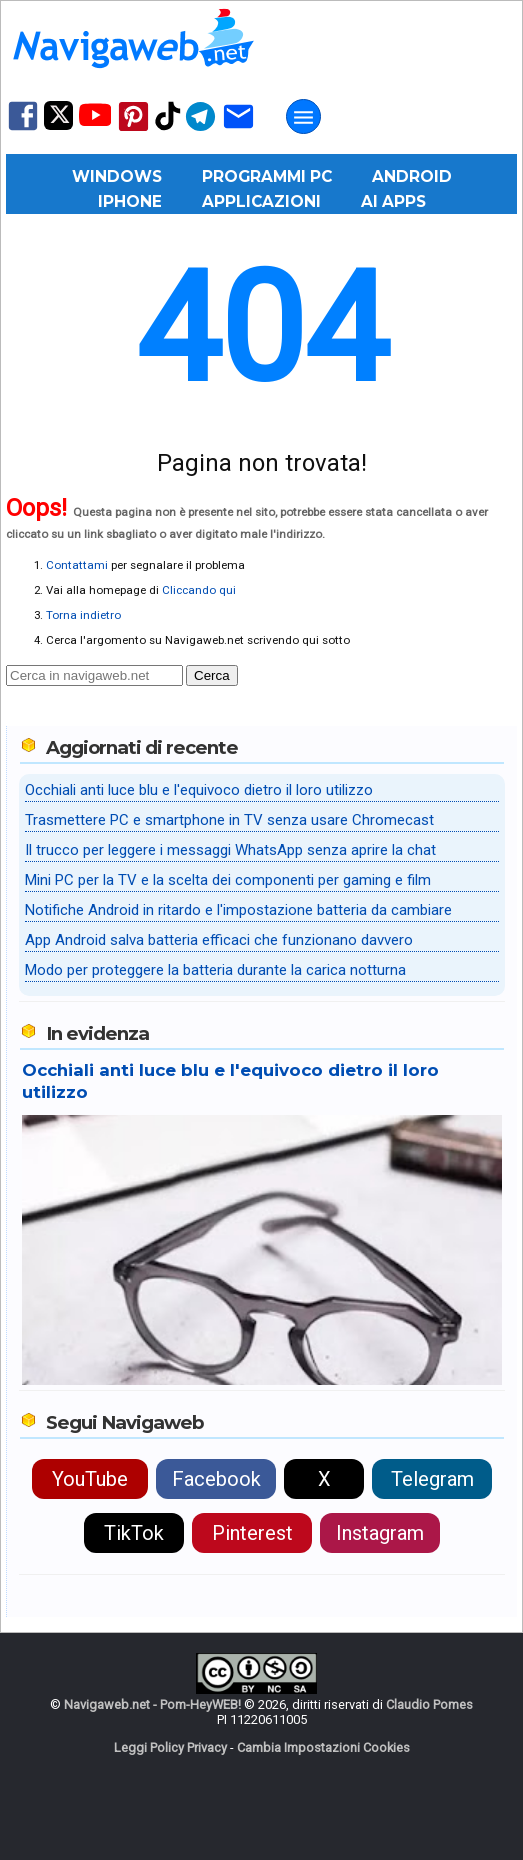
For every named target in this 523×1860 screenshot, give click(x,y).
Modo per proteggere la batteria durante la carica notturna (215, 970)
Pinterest (252, 1533)
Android (412, 176)
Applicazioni (261, 201)
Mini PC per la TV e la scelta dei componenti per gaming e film (228, 880)
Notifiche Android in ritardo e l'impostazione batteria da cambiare (238, 910)
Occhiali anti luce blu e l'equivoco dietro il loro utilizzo (199, 790)
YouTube (90, 1479)
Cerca (212, 675)
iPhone (130, 201)
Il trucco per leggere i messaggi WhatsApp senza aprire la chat (230, 850)
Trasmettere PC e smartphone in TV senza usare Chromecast (229, 820)
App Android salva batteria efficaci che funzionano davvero (219, 940)
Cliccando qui (199, 590)
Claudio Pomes (429, 1704)
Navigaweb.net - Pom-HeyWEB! (152, 1704)
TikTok (134, 1533)
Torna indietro (83, 615)
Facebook (216, 1479)
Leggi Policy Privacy (170, 1747)
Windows (117, 176)
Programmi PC (267, 176)
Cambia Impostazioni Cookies (323, 1747)
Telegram (432, 1479)
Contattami (77, 565)
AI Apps (393, 201)
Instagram (380, 1533)
